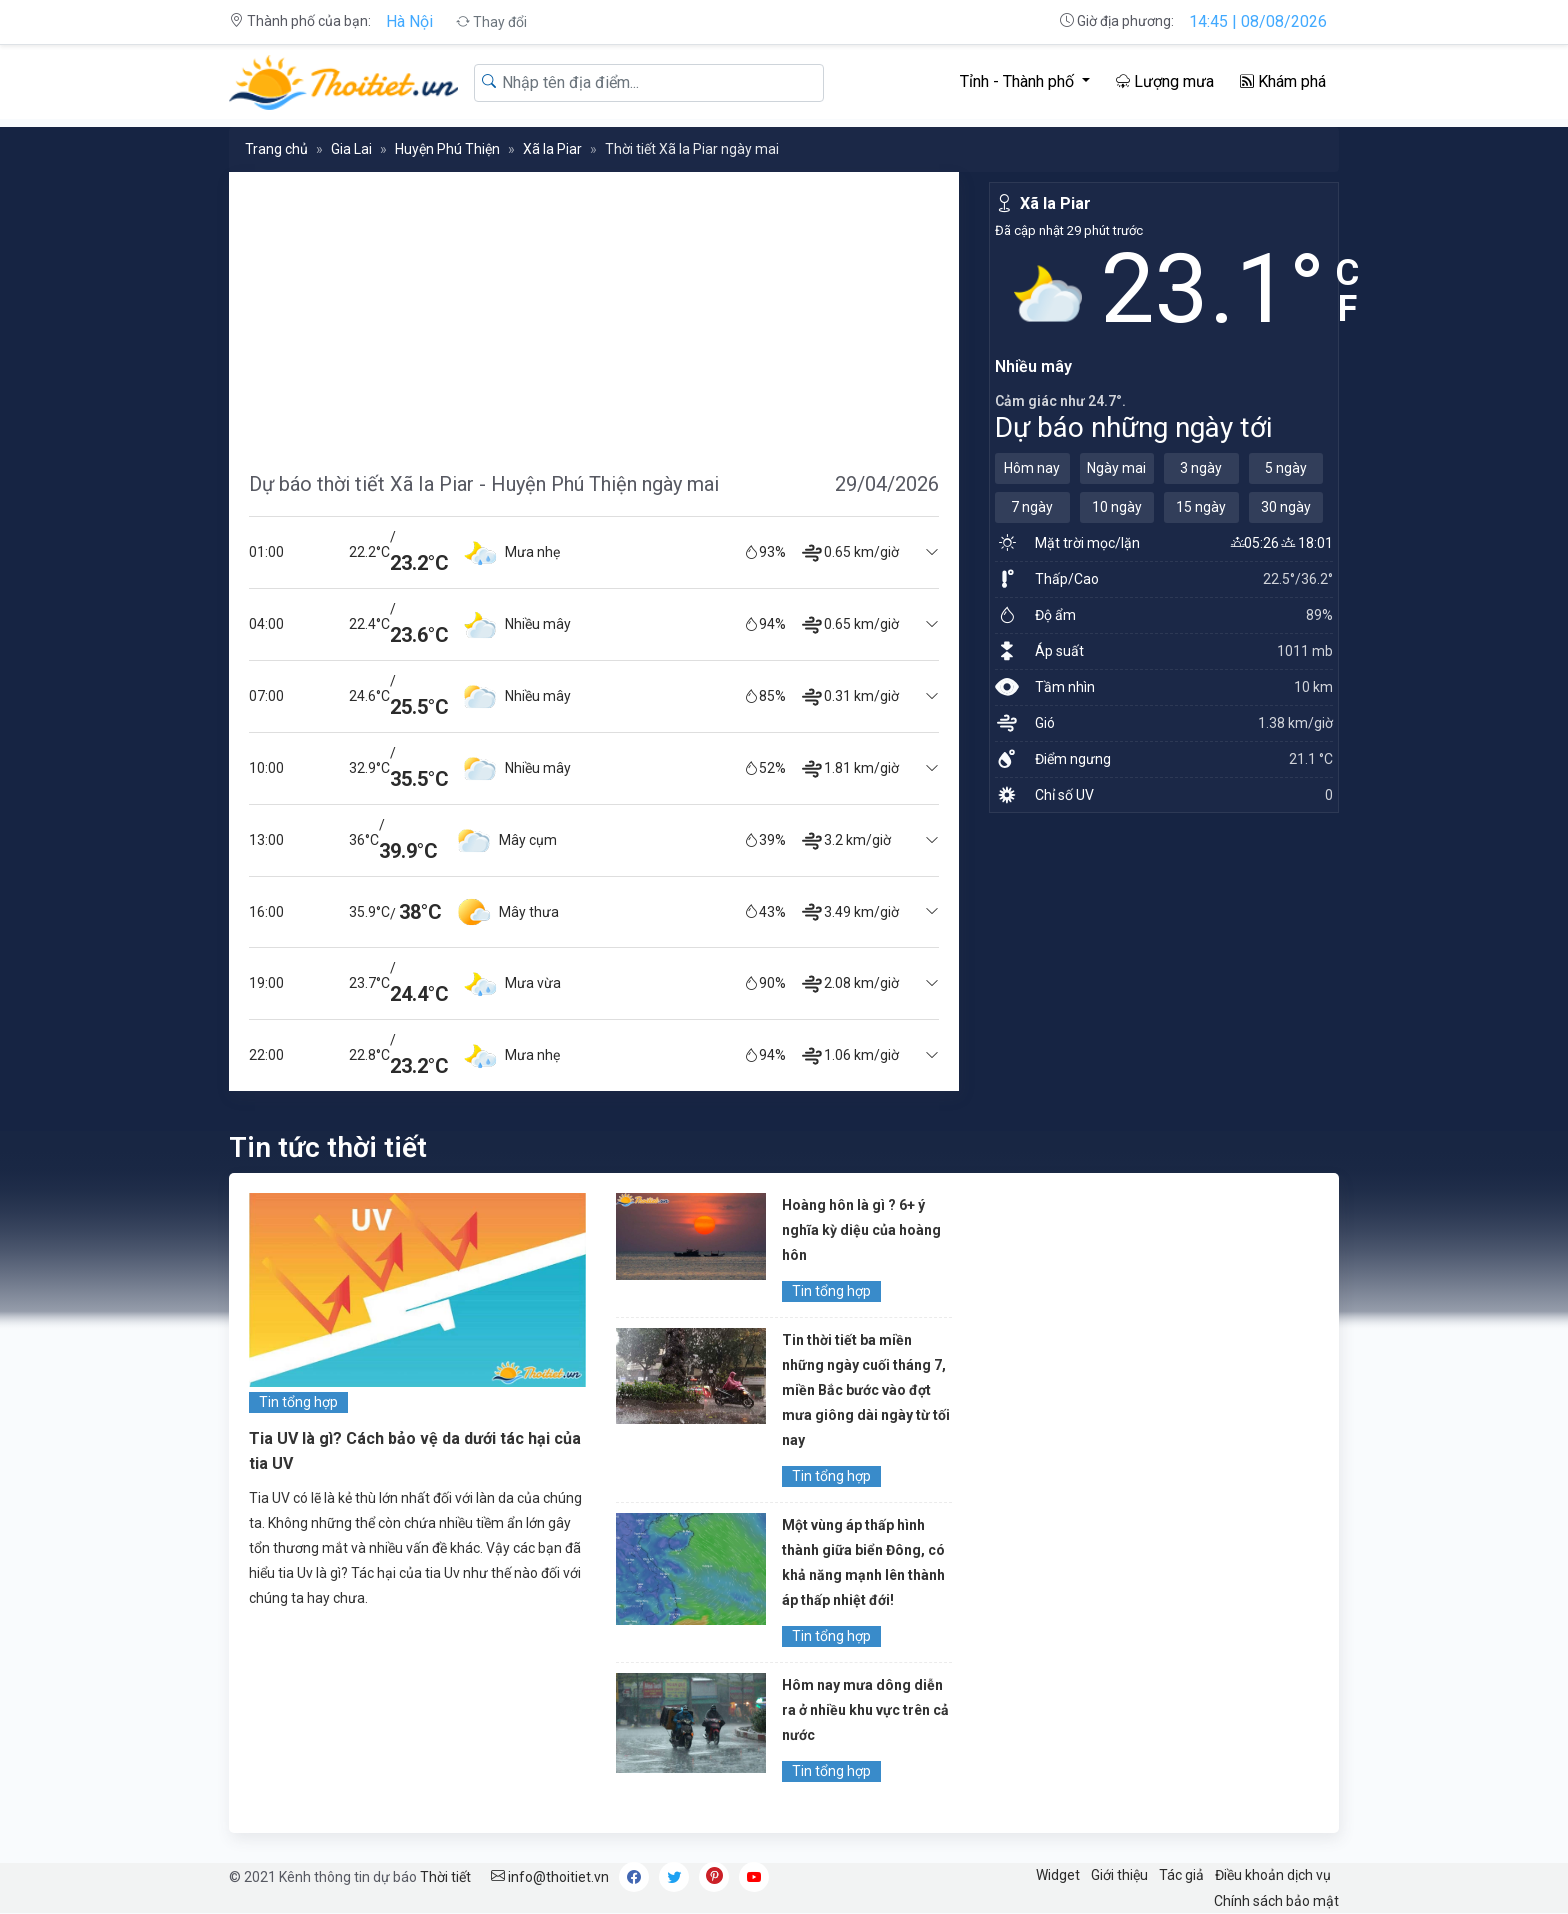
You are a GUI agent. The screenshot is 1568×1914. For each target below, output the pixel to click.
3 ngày (1201, 468)
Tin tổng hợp (298, 1402)
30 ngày (1286, 507)
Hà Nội (409, 21)
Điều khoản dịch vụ (1273, 1875)
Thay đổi (491, 22)
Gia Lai (351, 149)
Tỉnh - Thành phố (1019, 81)
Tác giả (1181, 1875)
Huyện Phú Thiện (447, 149)
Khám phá (1283, 81)
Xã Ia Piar (552, 149)
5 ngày (1286, 468)
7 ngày (1032, 507)
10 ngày (1117, 507)
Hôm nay (1032, 468)
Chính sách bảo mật (1276, 1901)
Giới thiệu (1119, 1875)
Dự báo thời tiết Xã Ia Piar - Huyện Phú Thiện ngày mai (484, 484)
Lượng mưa (1165, 81)
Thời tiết (445, 1877)
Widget (1058, 1875)
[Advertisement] (594, 312)
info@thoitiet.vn (550, 1877)
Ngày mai (1116, 468)
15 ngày (1201, 507)
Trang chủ (276, 149)
